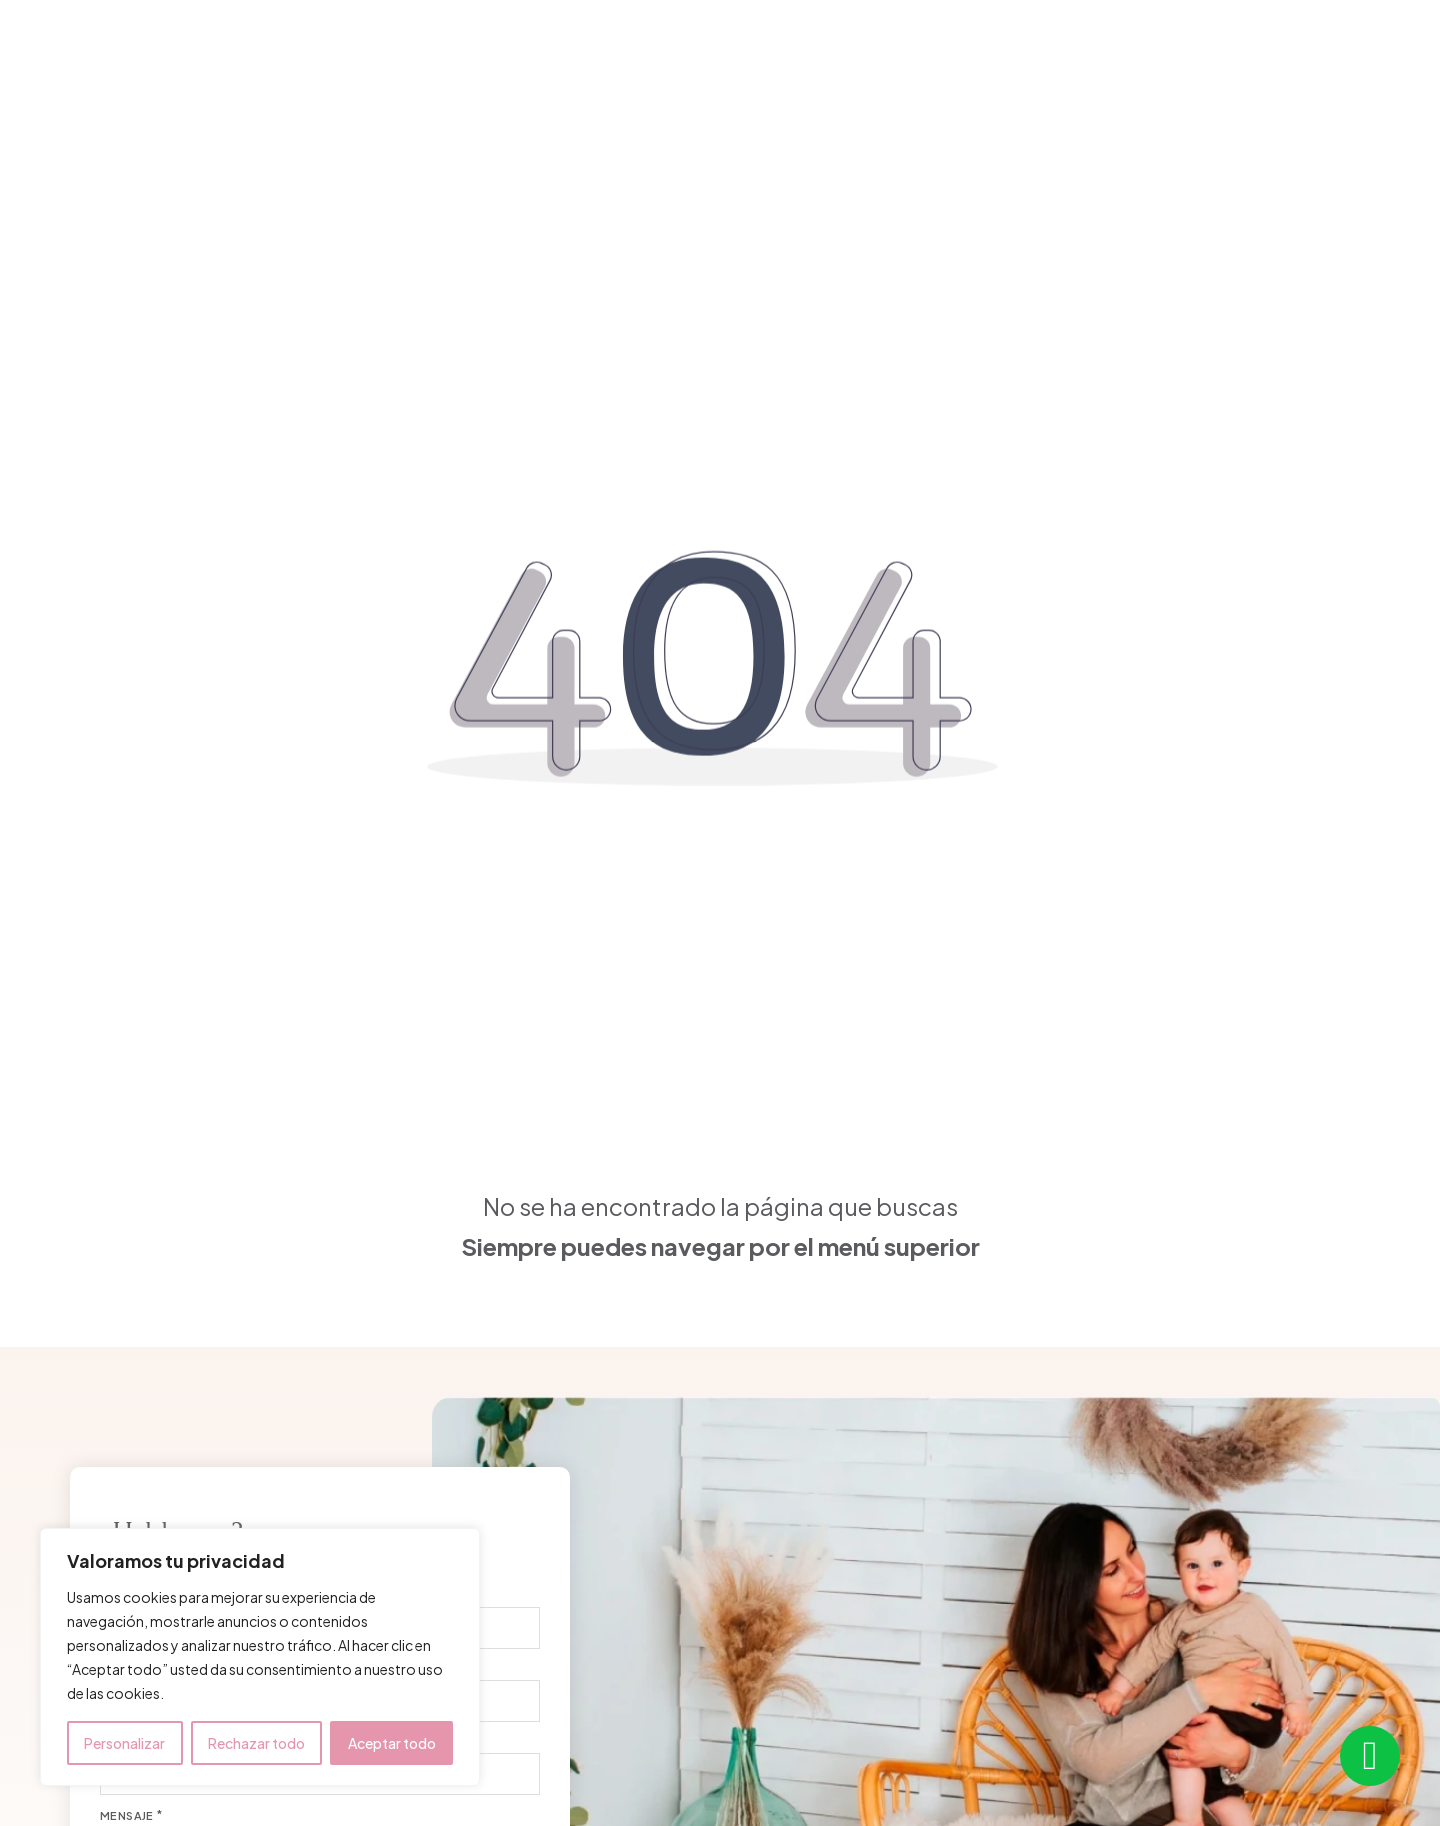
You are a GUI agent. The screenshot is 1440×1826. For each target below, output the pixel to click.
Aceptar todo (392, 1743)
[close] (45, 49)
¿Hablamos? (1339, 50)
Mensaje (127, 1815)
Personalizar (124, 1743)
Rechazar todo (256, 1743)
